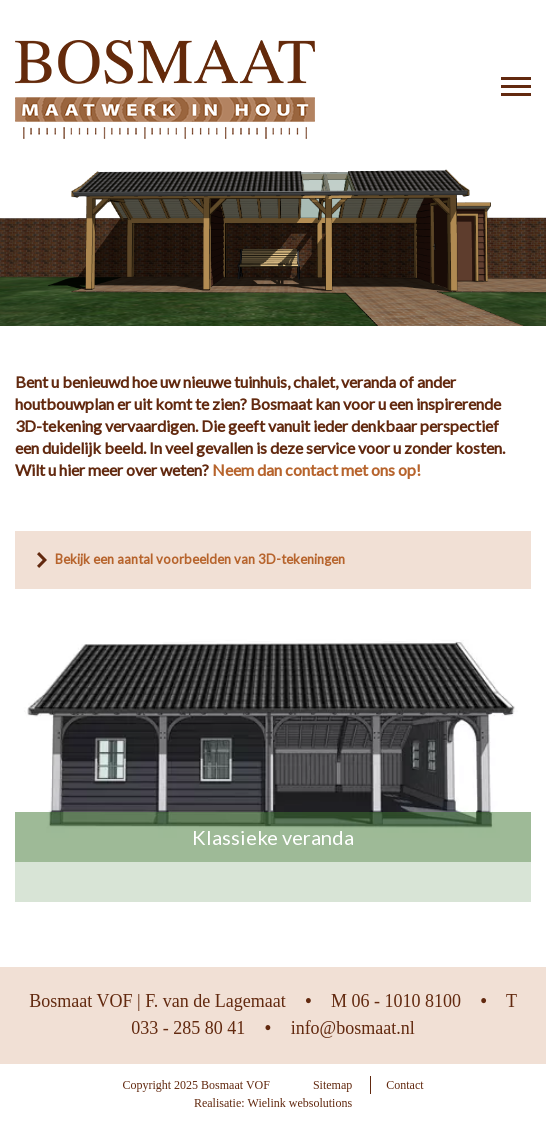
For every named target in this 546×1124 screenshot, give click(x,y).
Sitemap (332, 1085)
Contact (404, 1085)
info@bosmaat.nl (353, 1028)
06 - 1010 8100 (406, 1001)
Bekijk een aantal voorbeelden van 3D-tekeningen (200, 559)
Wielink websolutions (300, 1103)
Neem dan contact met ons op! (316, 469)
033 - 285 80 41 (188, 1028)
